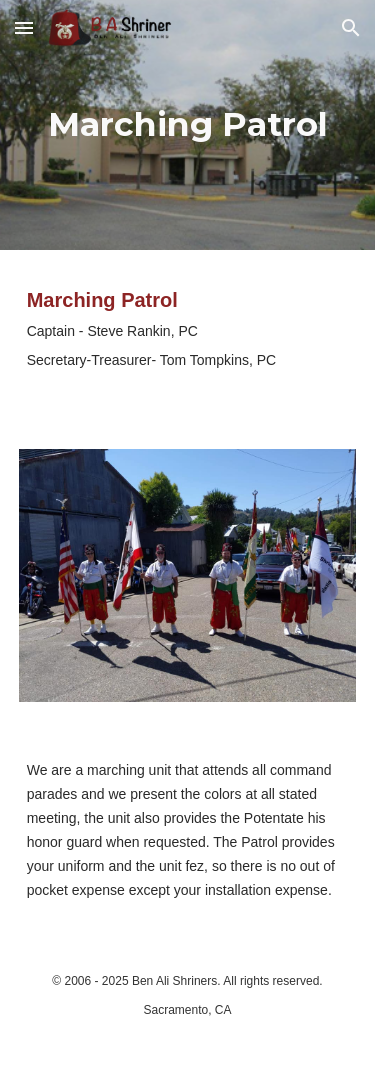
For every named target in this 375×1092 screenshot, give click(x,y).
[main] (188, 125)
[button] (24, 27)
